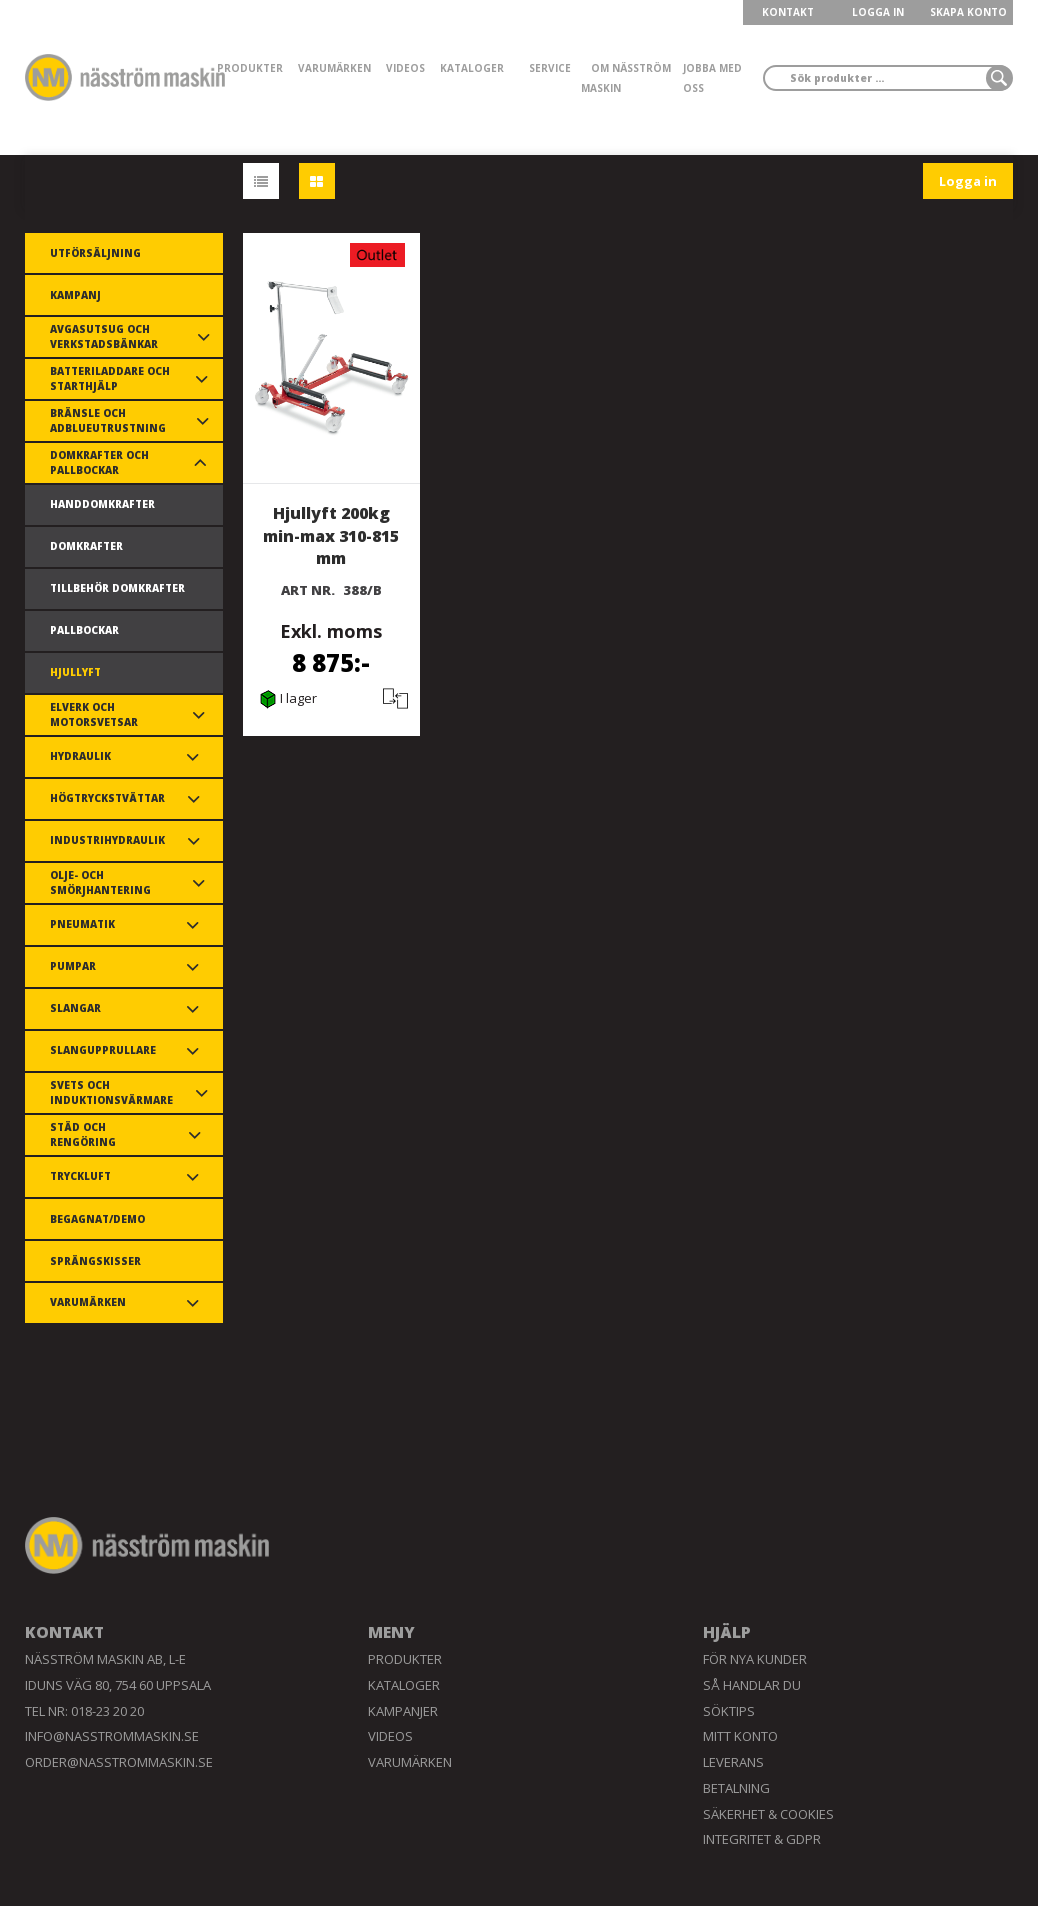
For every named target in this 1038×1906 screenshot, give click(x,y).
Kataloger (472, 68)
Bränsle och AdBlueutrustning (108, 420)
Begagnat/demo (97, 1219)
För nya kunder (755, 1659)
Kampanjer (403, 1711)
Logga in (968, 181)
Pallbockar (84, 630)
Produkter (250, 68)
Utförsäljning (95, 253)
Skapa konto (968, 12)
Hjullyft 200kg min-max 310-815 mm (331, 535)
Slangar (75, 1008)
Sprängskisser (95, 1261)
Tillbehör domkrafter (117, 588)
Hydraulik (80, 756)
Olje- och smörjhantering (100, 882)
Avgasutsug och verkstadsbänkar (104, 336)
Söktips (729, 1711)
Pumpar (73, 966)
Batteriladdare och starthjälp (110, 378)
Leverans (733, 1762)
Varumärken (334, 68)
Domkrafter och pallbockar (99, 462)
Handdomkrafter (102, 504)
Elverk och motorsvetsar (94, 714)
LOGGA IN (878, 12)
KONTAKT (788, 12)
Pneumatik (82, 924)
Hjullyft (75, 672)
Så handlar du (752, 1685)
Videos (405, 68)
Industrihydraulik (107, 840)
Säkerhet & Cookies (768, 1814)
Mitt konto (740, 1736)
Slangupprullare (103, 1050)
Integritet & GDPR (762, 1839)
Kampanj (75, 295)
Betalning (736, 1788)
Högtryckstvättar (107, 798)
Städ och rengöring (83, 1134)
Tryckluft (80, 1176)
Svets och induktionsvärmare (111, 1092)
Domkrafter (86, 546)
